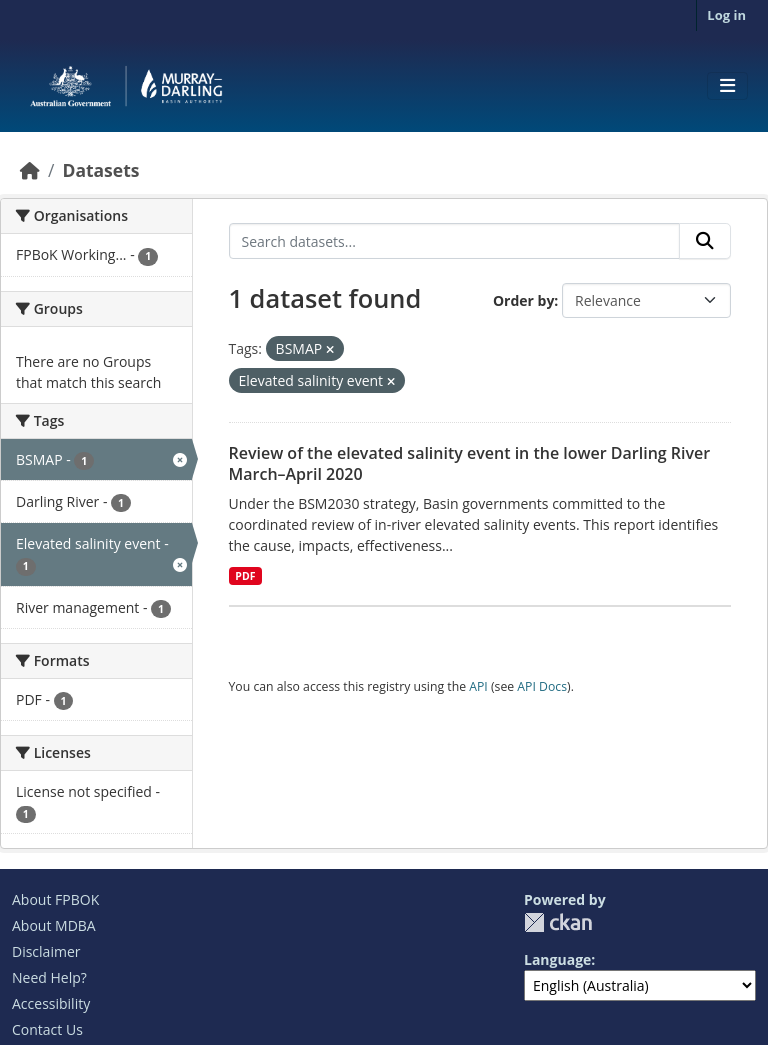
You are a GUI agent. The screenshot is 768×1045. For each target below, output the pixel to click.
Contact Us (47, 1029)
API (478, 686)
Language (557, 959)
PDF (245, 576)
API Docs (542, 686)
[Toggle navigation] (727, 86)
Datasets (100, 170)
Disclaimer (46, 951)
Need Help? (49, 977)
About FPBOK (55, 899)
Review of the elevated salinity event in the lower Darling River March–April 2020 (470, 463)
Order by (523, 300)
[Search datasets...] (455, 241)
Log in (726, 15)
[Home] (30, 170)
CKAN (558, 922)
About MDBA (54, 925)
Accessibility (51, 1003)
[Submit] (705, 241)
